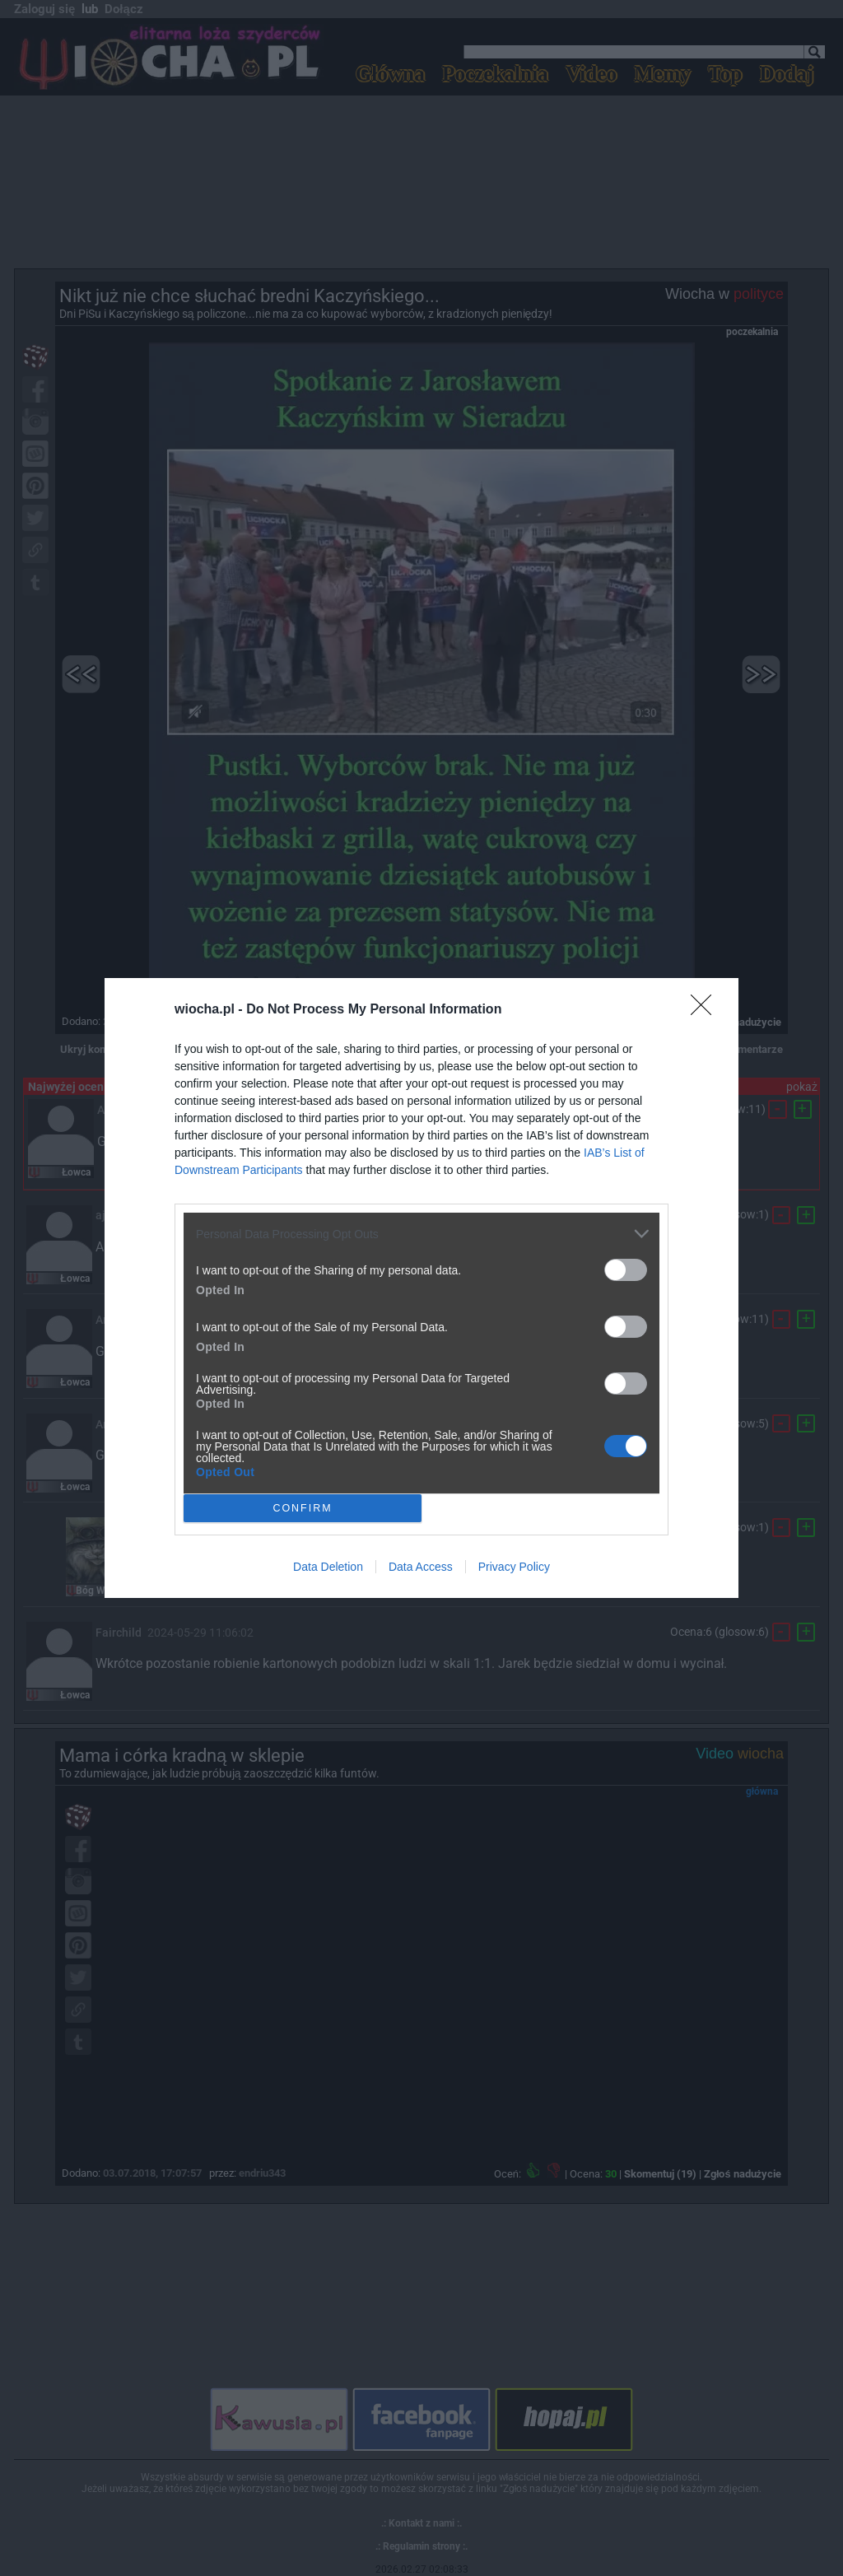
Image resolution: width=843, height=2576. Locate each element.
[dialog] (421, 1288)
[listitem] (421, 1233)
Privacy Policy (514, 1566)
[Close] (706, 1010)
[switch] (625, 1270)
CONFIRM (302, 1508)
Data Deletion (328, 1566)
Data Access (421, 1566)
